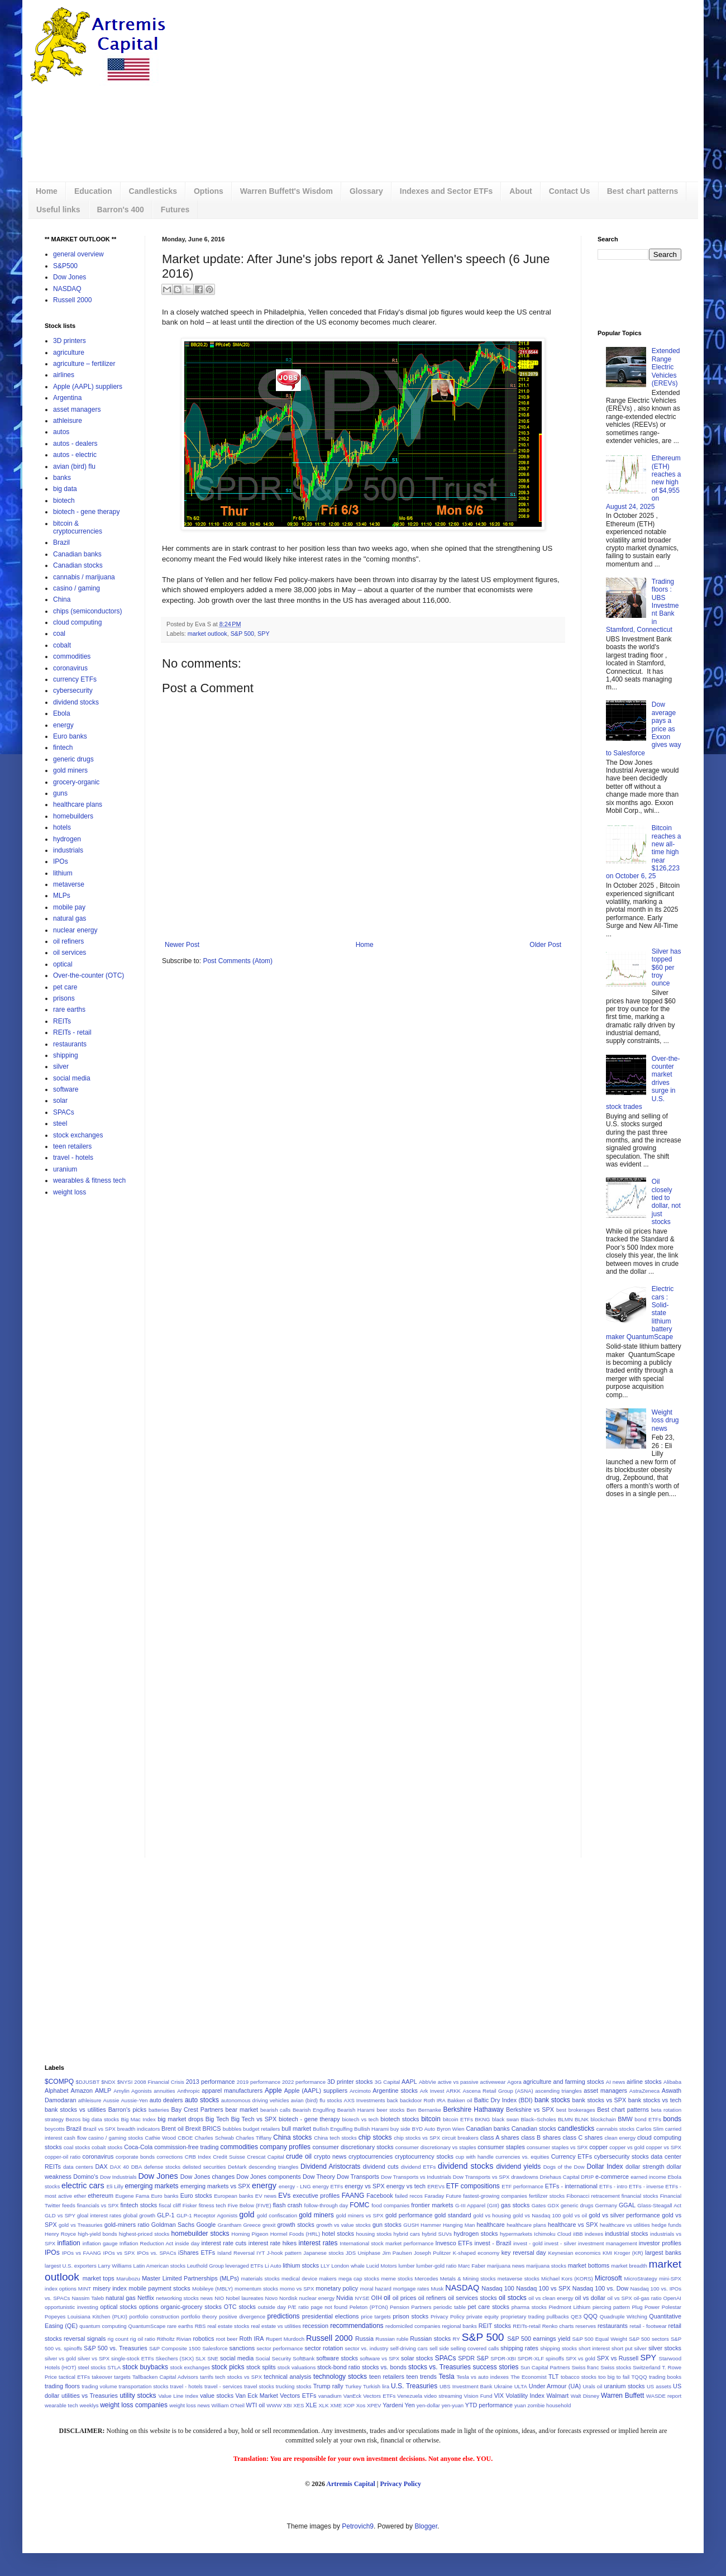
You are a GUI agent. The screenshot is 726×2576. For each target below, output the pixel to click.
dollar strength (645, 2166)
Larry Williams (115, 2266)
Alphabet (57, 2090)
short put (622, 2348)
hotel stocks (338, 2233)
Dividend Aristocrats (330, 2166)
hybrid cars (407, 2234)
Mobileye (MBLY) (212, 2288)
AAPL (409, 2081)
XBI (287, 2405)
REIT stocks (495, 2325)
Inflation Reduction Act (147, 2243)
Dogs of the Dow (564, 2167)
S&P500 (65, 266)
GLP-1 (165, 2215)
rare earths (69, 1009)
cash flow (75, 2138)
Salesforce (214, 2348)
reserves (585, 2326)
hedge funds (666, 2225)
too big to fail (613, 2377)
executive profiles (316, 2195)
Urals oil (592, 2386)
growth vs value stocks (343, 2225)
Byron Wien (451, 2129)
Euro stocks (196, 2195)
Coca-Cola (138, 2147)
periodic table (449, 2307)
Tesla (447, 2376)
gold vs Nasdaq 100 (537, 2215)
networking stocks (177, 2298)
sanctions (242, 2348)
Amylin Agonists (132, 2091)
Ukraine (503, 2386)
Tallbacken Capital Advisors (165, 2377)
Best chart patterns (643, 191)
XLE (311, 2405)
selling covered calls (475, 2348)
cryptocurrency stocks (424, 2156)
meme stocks (397, 2278)
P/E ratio (298, 2307)
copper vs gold (626, 2147)
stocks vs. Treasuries (439, 2367)
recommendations (356, 2326)
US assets (659, 2386)
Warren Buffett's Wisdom (286, 191)
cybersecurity (73, 690)
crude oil (299, 2156)
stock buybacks (145, 2367)
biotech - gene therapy (86, 512)
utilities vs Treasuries (89, 2395)
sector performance (279, 2348)
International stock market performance (386, 2243)
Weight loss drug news (665, 1420)
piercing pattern (611, 2307)
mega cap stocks (358, 2278)
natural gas (69, 918)
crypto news (330, 2156)
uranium (65, 1169)
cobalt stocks (107, 2147)
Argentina (67, 398)
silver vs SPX (93, 2358)
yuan (520, 2405)
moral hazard (375, 2288)
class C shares (583, 2137)
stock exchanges (78, 1135)
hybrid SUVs (437, 2234)
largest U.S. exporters (71, 2266)
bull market (296, 2128)
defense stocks (162, 2167)
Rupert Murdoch (285, 2339)
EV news (265, 2196)
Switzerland (647, 2367)
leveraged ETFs (245, 2266)
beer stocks (390, 2110)
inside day (187, 2243)
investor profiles (660, 2243)
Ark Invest (432, 2091)
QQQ (591, 2316)
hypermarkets (516, 2234)
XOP (349, 2405)
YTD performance (489, 2405)
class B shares (541, 2137)
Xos (361, 2405)
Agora (514, 2082)
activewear (493, 2082)
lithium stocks (301, 2265)
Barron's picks (127, 2109)
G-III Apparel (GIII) (477, 2205)
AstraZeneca (644, 2091)
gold (246, 2214)
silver (61, 1066)
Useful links (58, 209)
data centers (78, 2167)
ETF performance (522, 2186)
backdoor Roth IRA (423, 2100)
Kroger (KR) (628, 2253)
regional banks (459, 2326)
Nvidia (344, 2297)
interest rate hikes (273, 2243)
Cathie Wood (160, 2138)
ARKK (453, 2091)
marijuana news (505, 2266)
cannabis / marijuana (84, 577)
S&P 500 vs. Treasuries (115, 2348)
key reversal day (523, 2252)
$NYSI (125, 2082)
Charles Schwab (214, 2138)
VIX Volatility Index (519, 2395)
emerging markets (151, 2186)
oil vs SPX (619, 2298)
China (61, 599)
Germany (606, 2205)
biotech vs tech (360, 2119)
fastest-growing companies (495, 2196)
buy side (400, 2129)
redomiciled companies (412, 2326)
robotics (203, 2338)
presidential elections (330, 2316)
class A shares (499, 2137)
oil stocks (513, 2298)
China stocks (292, 2137)
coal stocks (77, 2147)
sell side (439, 2348)
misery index (110, 2288)
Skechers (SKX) (175, 2358)
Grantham (230, 2225)
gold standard (452, 2215)
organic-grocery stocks (190, 2306)
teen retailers (72, 1146)
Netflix (145, 2297)
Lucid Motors (381, 2266)
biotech (64, 500)
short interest (594, 2348)
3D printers (69, 341)
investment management (607, 2243)
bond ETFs (647, 2119)
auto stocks (202, 2100)
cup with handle (475, 2157)
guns (60, 793)
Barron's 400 (120, 209)
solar (60, 1100)
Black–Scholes (538, 2119)
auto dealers (166, 2100)
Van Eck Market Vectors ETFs (276, 2395)
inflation (68, 2243)
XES (298, 2405)
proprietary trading (522, 2316)
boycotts (55, 2129)
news (206, 2298)
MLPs (61, 895)
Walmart (557, 2395)
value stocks (216, 2395)
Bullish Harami (371, 2129)
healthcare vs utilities (625, 2225)
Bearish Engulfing (314, 2110)
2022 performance (304, 2082)
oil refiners (68, 941)
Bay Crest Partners (197, 2109)
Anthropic (188, 2091)
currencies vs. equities (522, 2157)
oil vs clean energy (550, 2298)
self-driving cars (409, 2348)
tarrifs (206, 2377)
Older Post (545, 945)
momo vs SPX (297, 2288)
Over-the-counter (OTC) (88, 975)
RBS (200, 2326)
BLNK (582, 2119)
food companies (390, 2205)
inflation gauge (100, 2243)
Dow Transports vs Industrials (416, 2177)
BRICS (212, 2128)
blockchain (602, 2119)
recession (315, 2325)
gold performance (409, 2215)
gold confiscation (277, 2215)
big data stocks (101, 2119)
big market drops (180, 2119)
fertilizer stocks (547, 2196)
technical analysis (287, 2376)
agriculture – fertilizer (84, 364)
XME (336, 2405)
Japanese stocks (323, 2253)
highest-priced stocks (144, 2234)
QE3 (576, 2316)
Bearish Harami (356, 2110)
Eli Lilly (115, 2186)
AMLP (103, 2090)
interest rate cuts (223, 2243)
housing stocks (373, 2234)
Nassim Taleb (87, 2298)
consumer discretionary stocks (352, 2147)
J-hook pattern (284, 2253)
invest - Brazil (493, 2243)
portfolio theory (199, 2316)
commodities (71, 656)
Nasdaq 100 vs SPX (543, 2288)
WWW (273, 2405)
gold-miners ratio (127, 2224)
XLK (323, 2405)
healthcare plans (77, 804)
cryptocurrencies (370, 2156)
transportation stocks (144, 2386)
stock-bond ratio (338, 2367)
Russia (364, 2338)
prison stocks (410, 2316)
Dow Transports (358, 2176)
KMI (607, 2253)
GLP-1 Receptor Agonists (206, 2215)
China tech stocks (335, 2138)
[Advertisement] (389, 92)
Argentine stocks (395, 2090)
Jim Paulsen (397, 2253)
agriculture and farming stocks (563, 2081)
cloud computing (77, 622)
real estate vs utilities (276, 2326)
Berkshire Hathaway (473, 2109)
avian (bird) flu (74, 466)
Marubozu (128, 2278)
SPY (263, 633)
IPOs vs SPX (119, 2253)
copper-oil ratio (62, 2157)
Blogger (425, 2526)
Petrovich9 (358, 2526)
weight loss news (189, 2405)
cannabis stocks (615, 2129)
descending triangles (273, 2167)
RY (456, 2339)
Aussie (111, 2100)
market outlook (207, 633)
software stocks (337, 2358)
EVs (284, 2195)
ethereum (100, 2195)
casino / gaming (76, 588)
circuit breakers (460, 2138)
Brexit (193, 2128)
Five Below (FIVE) (249, 2205)
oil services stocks (472, 2297)
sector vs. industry (366, 2348)
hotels (62, 827)
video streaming (443, 2396)
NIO (219, 2298)
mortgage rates (411, 2288)
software (65, 1089)
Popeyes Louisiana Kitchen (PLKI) (86, 2316)
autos (61, 432)
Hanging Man (459, 2225)
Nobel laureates (244, 2298)
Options (208, 191)
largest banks (663, 2252)
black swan (505, 2119)
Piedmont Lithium (569, 2307)
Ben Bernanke (424, 2110)
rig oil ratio (142, 2339)
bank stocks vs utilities (75, 2109)
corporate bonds (135, 2157)
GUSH (411, 2225)
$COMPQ (59, 2081)
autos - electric (75, 455)
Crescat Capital (265, 2157)
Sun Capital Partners (545, 2367)
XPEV (374, 2405)
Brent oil (172, 2128)
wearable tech (61, 2405)
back (392, 2100)
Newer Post (182, 945)
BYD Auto (423, 2129)
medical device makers (309, 2278)
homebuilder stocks (200, 2233)
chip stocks (375, 2137)
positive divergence (242, 2316)
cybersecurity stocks (621, 2156)
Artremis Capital (350, 2484)
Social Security (274, 2358)
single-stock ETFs (132, 2358)
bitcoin (431, 2119)
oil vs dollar (590, 2297)
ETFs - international (571, 2186)
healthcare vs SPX (573, 2224)
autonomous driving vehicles (255, 2100)
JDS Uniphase (363, 2253)
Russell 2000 (72, 300)
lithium (63, 873)
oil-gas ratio (648, 2298)
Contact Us (569, 191)
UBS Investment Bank (466, 2386)
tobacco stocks (578, 2377)
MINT (84, 2288)
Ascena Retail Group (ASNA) (498, 2091)
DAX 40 (119, 2167)
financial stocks (640, 2196)
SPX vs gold (580, 2358)
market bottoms (588, 2265)
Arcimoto (360, 2091)
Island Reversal (236, 2253)
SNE (212, 2358)
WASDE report (663, 2396)
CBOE (185, 2138)
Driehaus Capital (560, 2177)
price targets (376, 2316)
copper (598, 2147)
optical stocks (118, 2306)
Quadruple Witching (623, 2316)
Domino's (85, 2176)
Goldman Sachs (172, 2224)
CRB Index (198, 2157)
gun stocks (387, 2224)
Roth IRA (251, 2338)
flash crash (288, 2205)
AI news (615, 2082)
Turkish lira (376, 2386)
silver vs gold (60, 2358)
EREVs (436, 2186)
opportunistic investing (71, 2307)
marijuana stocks (546, 2266)
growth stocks (295, 2224)
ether (80, 2196)
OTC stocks (240, 2306)
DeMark (237, 2167)
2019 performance (258, 2082)
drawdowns (524, 2177)
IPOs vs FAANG (81, 2253)
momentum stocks (256, 2288)
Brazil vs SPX (99, 2129)
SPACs (63, 1112)
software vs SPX (379, 2358)
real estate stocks (228, 2326)
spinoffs (555, 2358)
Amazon (81, 2090)
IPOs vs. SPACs (156, 2253)
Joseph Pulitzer (432, 2253)
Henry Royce (60, 2234)
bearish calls (275, 2110)
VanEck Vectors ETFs (369, 2396)
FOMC (359, 2205)
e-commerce (612, 2176)
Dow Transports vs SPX (481, 2177)
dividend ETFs (418, 2167)
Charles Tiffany (253, 2138)
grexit (268, 2225)
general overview (78, 254)
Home (47, 191)
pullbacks (558, 2316)
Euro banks (70, 736)
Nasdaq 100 (497, 2288)
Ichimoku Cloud (552, 2234)
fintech (63, 747)
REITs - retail (72, 1032)
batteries (159, 2110)
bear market (241, 2109)
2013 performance (210, 2081)
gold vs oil (575, 2215)
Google (206, 2224)
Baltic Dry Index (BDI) (503, 2100)
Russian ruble (391, 2339)
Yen (410, 2405)
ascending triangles (558, 2091)
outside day (272, 2307)
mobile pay (69, 907)
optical (63, 964)
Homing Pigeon (249, 2234)
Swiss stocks (615, 2367)
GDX (553, 2205)
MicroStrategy (640, 2278)
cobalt (62, 645)
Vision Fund (478, 2396)
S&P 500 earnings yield (538, 2338)
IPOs (60, 861)
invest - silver (560, 2243)
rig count (118, 2339)
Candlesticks (153, 191)
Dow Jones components (268, 2176)
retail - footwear (648, 2326)
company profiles (285, 2147)
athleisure (67, 421)
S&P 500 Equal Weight (599, 2339)
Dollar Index (605, 2166)
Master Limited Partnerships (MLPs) (190, 2278)
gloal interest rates (99, 2215)
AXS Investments (364, 2100)
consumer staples (501, 2147)
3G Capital (387, 2082)
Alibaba (672, 2082)
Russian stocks (430, 2338)
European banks (233, 2196)
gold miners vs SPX (360, 2215)
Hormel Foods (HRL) (295, 2234)
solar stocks (417, 2358)
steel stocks (92, 2367)
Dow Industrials (118, 2177)
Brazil (61, 542)
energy (63, 725)
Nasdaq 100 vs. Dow (600, 2288)
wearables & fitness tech (89, 1180)
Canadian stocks (78, 565)
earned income (648, 2177)
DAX (101, 2166)
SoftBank (303, 2358)
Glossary (366, 191)
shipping (65, 1055)
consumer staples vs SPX (557, 2147)
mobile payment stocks (159, 2288)
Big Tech (217, 2119)
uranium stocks (624, 2386)
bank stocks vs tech (654, 2100)
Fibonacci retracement (592, 2196)
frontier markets (432, 2205)
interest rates (318, 2243)
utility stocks (138, 2395)
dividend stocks (76, 702)
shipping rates (519, 2348)
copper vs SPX (663, 2147)
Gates (539, 2205)
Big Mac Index (138, 2119)
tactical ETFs (74, 2377)
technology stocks (340, 2376)
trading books (665, 2377)
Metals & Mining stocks (468, 2278)
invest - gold (528, 2243)
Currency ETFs (571, 2156)
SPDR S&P (473, 2358)
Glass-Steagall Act (659, 2205)
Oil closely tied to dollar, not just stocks (666, 1202)
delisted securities (204, 2167)
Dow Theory (319, 2176)
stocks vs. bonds (384, 2367)
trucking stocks (294, 2386)
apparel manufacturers (232, 2090)
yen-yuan (453, 2405)
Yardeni (393, 2405)
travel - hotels (73, 1157)
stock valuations (297, 2367)
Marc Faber (471, 2266)
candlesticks (576, 2128)
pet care (65, 987)
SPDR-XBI (502, 2358)
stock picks (228, 2367)
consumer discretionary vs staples (435, 2147)
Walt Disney (585, 2396)
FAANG (353, 2195)
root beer (227, 2339)
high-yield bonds (97, 2234)
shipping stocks (558, 2348)
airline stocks (644, 2081)
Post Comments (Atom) (238, 961)
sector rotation (323, 2348)
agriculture (68, 352)
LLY (325, 2266)
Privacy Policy (448, 2316)
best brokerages (575, 2110)
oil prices (405, 2297)
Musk (437, 2288)
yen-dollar (428, 2405)
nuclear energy (75, 930)
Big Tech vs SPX (253, 2119)
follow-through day (326, 2205)
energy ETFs (327, 2186)
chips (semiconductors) (87, 611)
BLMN (565, 2119)
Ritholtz (166, 2339)
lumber (406, 2266)
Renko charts (558, 2326)
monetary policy (337, 2288)
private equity (482, 2316)
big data (65, 489)
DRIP (587, 2177)
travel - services (223, 2386)
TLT (553, 2376)
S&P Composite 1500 (174, 2348)
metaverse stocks (518, 2278)
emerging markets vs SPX (215, 2186)
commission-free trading (186, 2147)
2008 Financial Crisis (159, 2082)
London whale (348, 2266)
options (149, 2306)
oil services (69, 952)
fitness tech (212, 2205)
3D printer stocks (349, 2081)
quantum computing (102, 2326)
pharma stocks (529, 2307)
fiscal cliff (170, 2205)
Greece (251, 2225)
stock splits (261, 2367)
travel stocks (259, 2386)
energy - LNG (295, 2186)
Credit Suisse (229, 2157)
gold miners (70, 770)
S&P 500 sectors (649, 2339)
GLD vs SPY (60, 2215)
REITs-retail (527, 2326)
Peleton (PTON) (369, 2307)
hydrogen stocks (475, 2233)
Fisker (190, 2205)
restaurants (70, 1044)
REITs (62, 1021)
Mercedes (426, 2278)
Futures (175, 209)
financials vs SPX (98, 2205)
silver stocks (664, 2348)
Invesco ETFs (453, 2243)
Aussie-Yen (134, 2100)
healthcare (490, 2224)
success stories (496, 2367)
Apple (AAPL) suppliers (87, 387)
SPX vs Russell (617, 2358)
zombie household (549, 2405)
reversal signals (85, 2338)
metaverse (68, 884)
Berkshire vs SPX (530, 2109)
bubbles (232, 2129)
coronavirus (70, 668)
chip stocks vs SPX (417, 2138)
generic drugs (73, 759)
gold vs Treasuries (81, 2225)
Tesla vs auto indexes (482, 2377)
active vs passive (458, 2082)
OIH (376, 2297)
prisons (64, 998)
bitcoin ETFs (458, 2119)
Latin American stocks (159, 2266)
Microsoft (608, 2278)
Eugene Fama (132, 2196)
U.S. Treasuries (414, 2386)
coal (59, 633)
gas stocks (515, 2205)
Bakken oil (459, 2100)
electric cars (82, 2185)
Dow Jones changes (207, 2176)
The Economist (528, 2377)
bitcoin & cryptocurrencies (77, 527)
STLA (114, 2367)
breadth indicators (138, 2129)
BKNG (482, 2119)
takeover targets (111, 2377)
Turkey (353, 2386)
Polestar (671, 2307)
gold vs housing (492, 2215)
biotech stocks (399, 2119)
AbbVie (427, 2082)
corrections (169, 2157)
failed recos (409, 2196)
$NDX (108, 2082)
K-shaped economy (476, 2253)
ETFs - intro (613, 2186)
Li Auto (273, 2266)
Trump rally (328, 2386)
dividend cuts (381, 2166)
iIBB (578, 2234)
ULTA (520, 2386)
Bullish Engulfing (332, 2129)
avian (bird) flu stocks (316, 2100)
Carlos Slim (649, 2129)
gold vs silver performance (624, 2215)
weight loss (69, 1192)
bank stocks (552, 2100)
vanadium (330, 2396)
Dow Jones (69, 277)
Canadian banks (77, 554)
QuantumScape (147, 2326)
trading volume (99, 2386)
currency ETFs (75, 679)
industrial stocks (626, 2233)
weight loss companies (134, 2405)
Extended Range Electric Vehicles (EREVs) (666, 367)
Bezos (73, 2119)
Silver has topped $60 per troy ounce (666, 967)
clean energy (620, 2138)
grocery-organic (76, 782)
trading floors (62, 2386)
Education (93, 191)
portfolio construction (154, 2316)
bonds (672, 2119)
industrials (68, 850)
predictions (284, 2316)
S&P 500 (242, 633)
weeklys (88, 2405)
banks (62, 478)
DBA (136, 2167)
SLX (200, 2358)
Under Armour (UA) (555, 2386)
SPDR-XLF (531, 2358)
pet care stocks (488, 2306)
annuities (164, 2091)
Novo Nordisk (281, 2298)
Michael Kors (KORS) (567, 2278)
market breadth (629, 2266)
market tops (98, 2278)
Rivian (184, 2339)
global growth (139, 2215)
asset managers (77, 409)
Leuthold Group (205, 2266)
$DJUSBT (88, 2082)
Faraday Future (442, 2196)
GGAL (627, 2205)
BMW (625, 2119)
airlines (63, 375)
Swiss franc (585, 2367)
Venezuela (409, 2396)
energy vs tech (406, 2186)
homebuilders (73, 816)
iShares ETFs (196, 2252)
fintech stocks (139, 2205)
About (520, 191)
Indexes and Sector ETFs (446, 191)
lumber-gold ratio (436, 2266)
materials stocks (260, 2278)
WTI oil (255, 2405)
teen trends (421, 2376)
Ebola (61, 713)
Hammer (431, 2225)
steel (60, 1123)
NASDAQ (67, 289)
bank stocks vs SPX (599, 2100)
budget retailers (261, 2129)
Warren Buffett (622, 2395)
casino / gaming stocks (115, 2138)
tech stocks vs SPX (238, 2377)
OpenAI (672, 2298)
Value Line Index (178, 2396)
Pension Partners (410, 2307)
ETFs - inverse (646, 2186)
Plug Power (646, 2307)
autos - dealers (75, 443)
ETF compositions (473, 2186)
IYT (260, 2253)
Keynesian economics (574, 2253)
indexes (594, 2234)
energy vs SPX (365, 2186)
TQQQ (639, 2377)
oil (387, 2298)
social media (71, 1078)
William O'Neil (227, 2405)
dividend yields (518, 2166)
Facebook (379, 2195)
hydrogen (67, 839)
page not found (329, 2307)
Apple (273, 2090)
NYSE (362, 2298)
